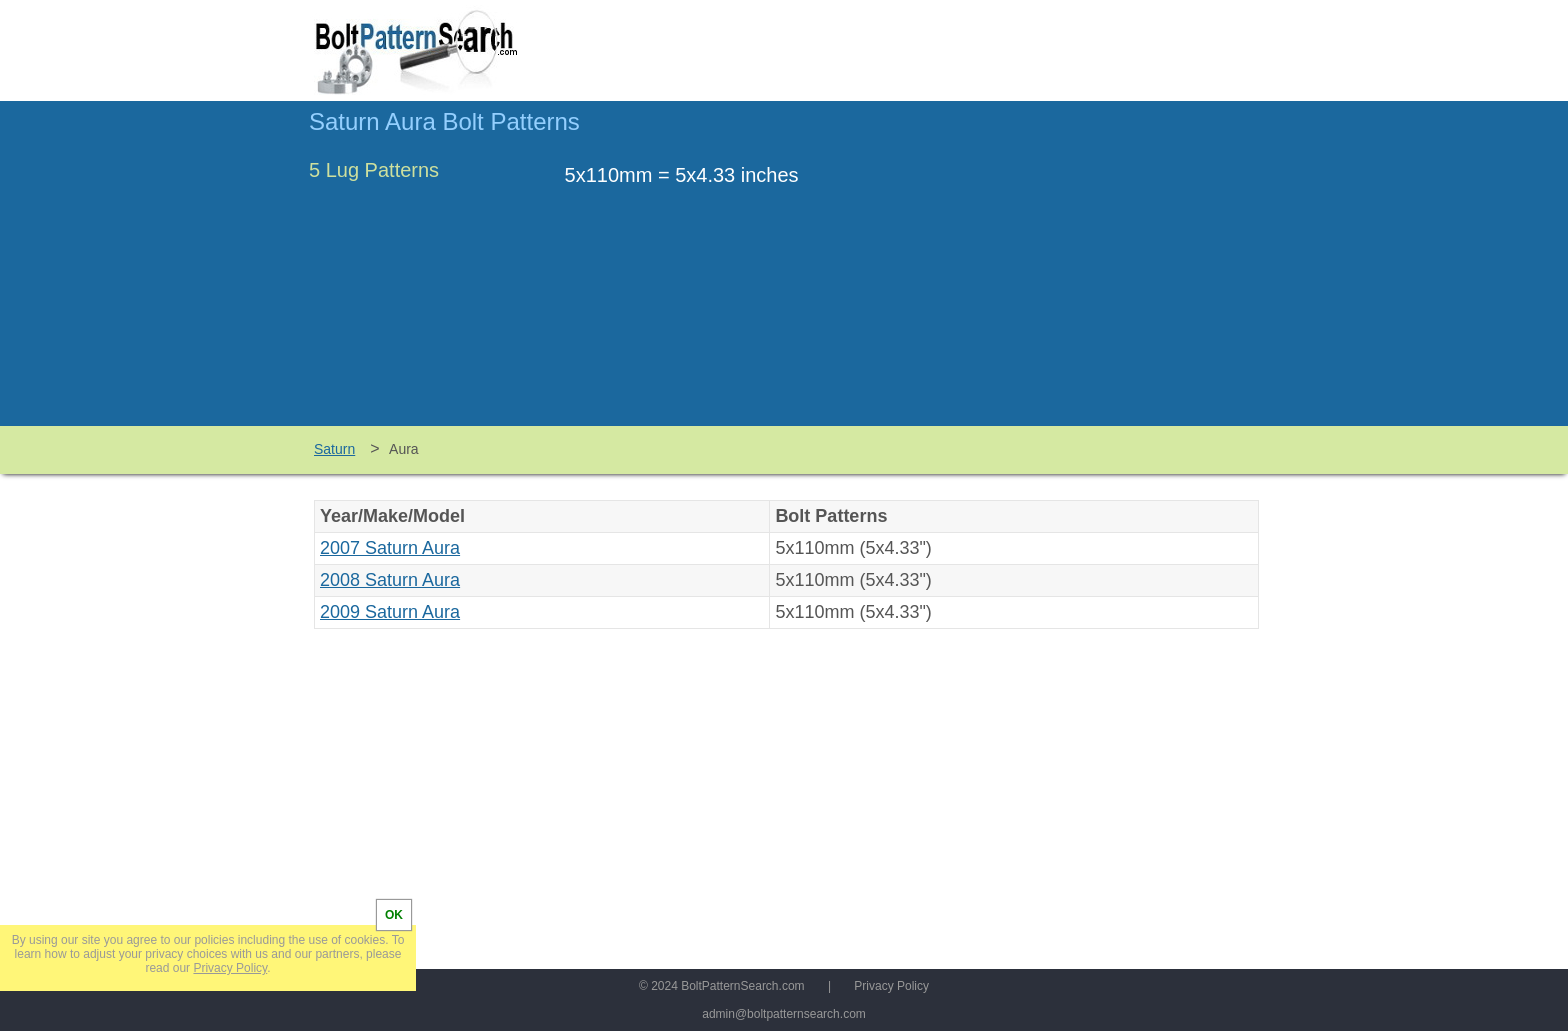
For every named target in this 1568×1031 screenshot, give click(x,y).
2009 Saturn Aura (390, 612)
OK (394, 915)
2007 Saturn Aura (390, 548)
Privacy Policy (891, 986)
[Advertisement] (1091, 273)
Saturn (334, 449)
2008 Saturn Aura (390, 580)
